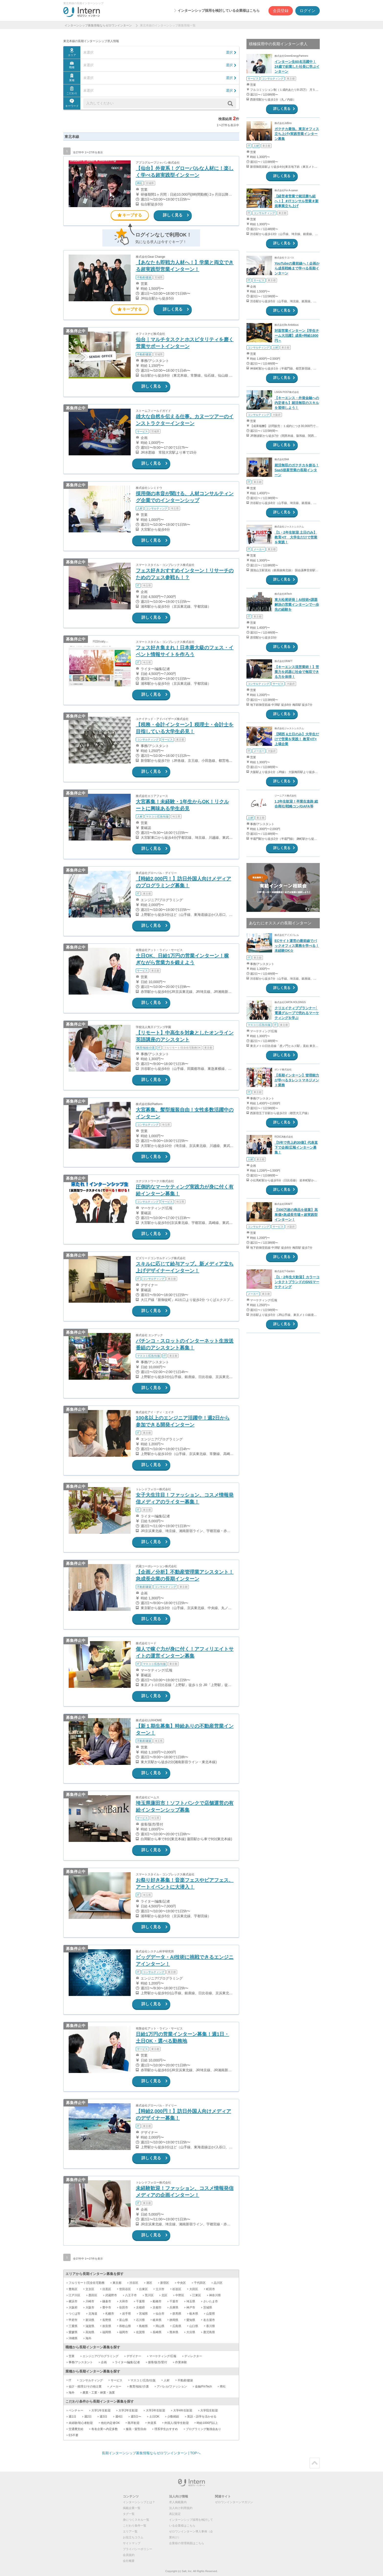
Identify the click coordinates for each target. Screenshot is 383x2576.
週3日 (103, 2416)
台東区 (143, 2289)
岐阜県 (157, 2320)
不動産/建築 (185, 2380)
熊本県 (174, 2332)
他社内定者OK (110, 2423)
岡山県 (160, 2326)
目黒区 (106, 2289)
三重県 (73, 2326)
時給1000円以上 (207, 2423)
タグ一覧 (129, 2514)
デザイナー (134, 2356)
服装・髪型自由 (136, 2429)
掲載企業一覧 (131, 2508)
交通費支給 (76, 2429)
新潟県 (89, 2320)
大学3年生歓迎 (155, 2410)
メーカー (115, 2386)
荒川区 (149, 2295)
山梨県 (210, 2313)
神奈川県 (215, 2295)
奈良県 (106, 2326)
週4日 (119, 2416)
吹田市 (123, 2307)
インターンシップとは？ (139, 2502)
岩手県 (126, 2313)
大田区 (193, 2289)
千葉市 (174, 2301)
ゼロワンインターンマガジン (234, 2502)
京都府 (140, 2307)
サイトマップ (131, 2543)
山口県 (193, 2326)
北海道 (92, 2313)
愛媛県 (73, 2332)
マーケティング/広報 (162, 2356)
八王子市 (131, 2295)
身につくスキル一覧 (136, 2519)
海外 (88, 2338)
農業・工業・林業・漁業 (99, 2392)
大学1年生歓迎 (101, 2410)
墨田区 (92, 2295)
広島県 (176, 2326)
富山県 (123, 2320)
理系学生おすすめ (166, 2429)
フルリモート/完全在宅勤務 (87, 2283)
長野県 (106, 2320)
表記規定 (175, 2514)
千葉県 (140, 2301)
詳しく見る (172, 215)
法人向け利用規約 (180, 2508)
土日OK (154, 2416)
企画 (104, 2362)
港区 (149, 2283)
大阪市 (89, 2307)
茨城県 (207, 2307)
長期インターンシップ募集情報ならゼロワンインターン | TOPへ (151, 2453)
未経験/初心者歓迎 (81, 2423)
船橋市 (157, 2301)
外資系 (152, 2423)
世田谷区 (125, 2289)
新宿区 (164, 2283)
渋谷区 (133, 2283)
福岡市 (123, 2332)
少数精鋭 (173, 2416)
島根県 (143, 2326)
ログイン (307, 11)
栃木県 (193, 2313)
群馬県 (176, 2313)
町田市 (210, 2289)
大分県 (190, 2332)
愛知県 (190, 2320)
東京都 (117, 2283)
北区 (164, 2295)
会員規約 (129, 2555)
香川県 (210, 2326)
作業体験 (181, 2362)
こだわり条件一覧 (134, 2525)
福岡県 (106, 2332)
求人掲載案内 (178, 2502)
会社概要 (129, 2561)
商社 (223, 2386)
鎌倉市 (106, 2301)
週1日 (72, 2416)
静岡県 (174, 2320)
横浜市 (73, 2301)
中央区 (181, 2283)
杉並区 (176, 2289)
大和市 (123, 2301)
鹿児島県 (209, 2332)
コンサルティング (91, 2380)
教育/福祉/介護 (139, 2386)
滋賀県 (89, 2326)
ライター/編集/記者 (127, 2362)
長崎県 (157, 2332)
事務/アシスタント (81, 2362)
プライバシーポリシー (137, 2549)
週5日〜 (136, 2416)
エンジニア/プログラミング (100, 2356)
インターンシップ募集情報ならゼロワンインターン (98, 25)
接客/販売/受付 (157, 2362)
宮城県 (143, 2313)
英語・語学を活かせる (201, 2416)
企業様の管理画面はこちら (186, 2543)
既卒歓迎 (133, 2423)
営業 (71, 2356)
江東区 (196, 2295)
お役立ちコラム (133, 2537)
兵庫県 (174, 2307)
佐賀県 (140, 2332)
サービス (116, 2380)
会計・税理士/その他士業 (85, 2386)
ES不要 (73, 2435)
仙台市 (160, 2313)
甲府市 (73, 2320)
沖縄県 (73, 2338)
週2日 (88, 2416)
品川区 (218, 2283)
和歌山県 (125, 2326)
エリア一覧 (130, 2531)
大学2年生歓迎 (128, 2410)
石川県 (140, 2320)
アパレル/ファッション (172, 2386)
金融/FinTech (203, 2386)
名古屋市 (209, 2320)
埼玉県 (190, 2301)
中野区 (179, 2295)
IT (70, 2380)
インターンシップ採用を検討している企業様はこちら (219, 10)
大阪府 (73, 2307)
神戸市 (190, 2307)
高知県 (89, 2332)
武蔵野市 (111, 2295)
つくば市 (74, 2313)
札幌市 (109, 2313)
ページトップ (314, 2463)
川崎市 (89, 2301)
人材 (167, 2380)
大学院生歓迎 (209, 2410)
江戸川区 (74, 2295)
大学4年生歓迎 (182, 2410)
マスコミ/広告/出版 (143, 2380)
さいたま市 (210, 2301)
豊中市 (106, 2307)
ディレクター (193, 2356)
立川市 (160, 2289)
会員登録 (280, 11)
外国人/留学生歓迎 (176, 2423)
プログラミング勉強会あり (203, 2429)
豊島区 (73, 2289)
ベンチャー (76, 2410)
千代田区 (200, 2283)
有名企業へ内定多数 (104, 2429)
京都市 (157, 2307)
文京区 (89, 2289)
